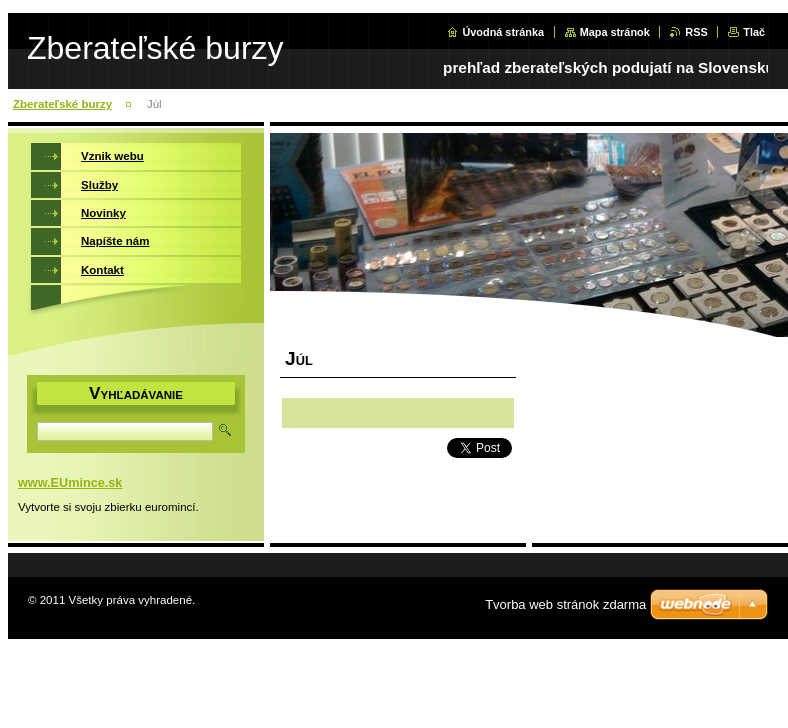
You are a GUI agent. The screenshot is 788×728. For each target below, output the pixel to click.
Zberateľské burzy (62, 104)
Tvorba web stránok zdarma (565, 604)
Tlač (754, 32)
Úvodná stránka (503, 32)
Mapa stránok (615, 32)
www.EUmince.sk (70, 483)
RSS (696, 32)
